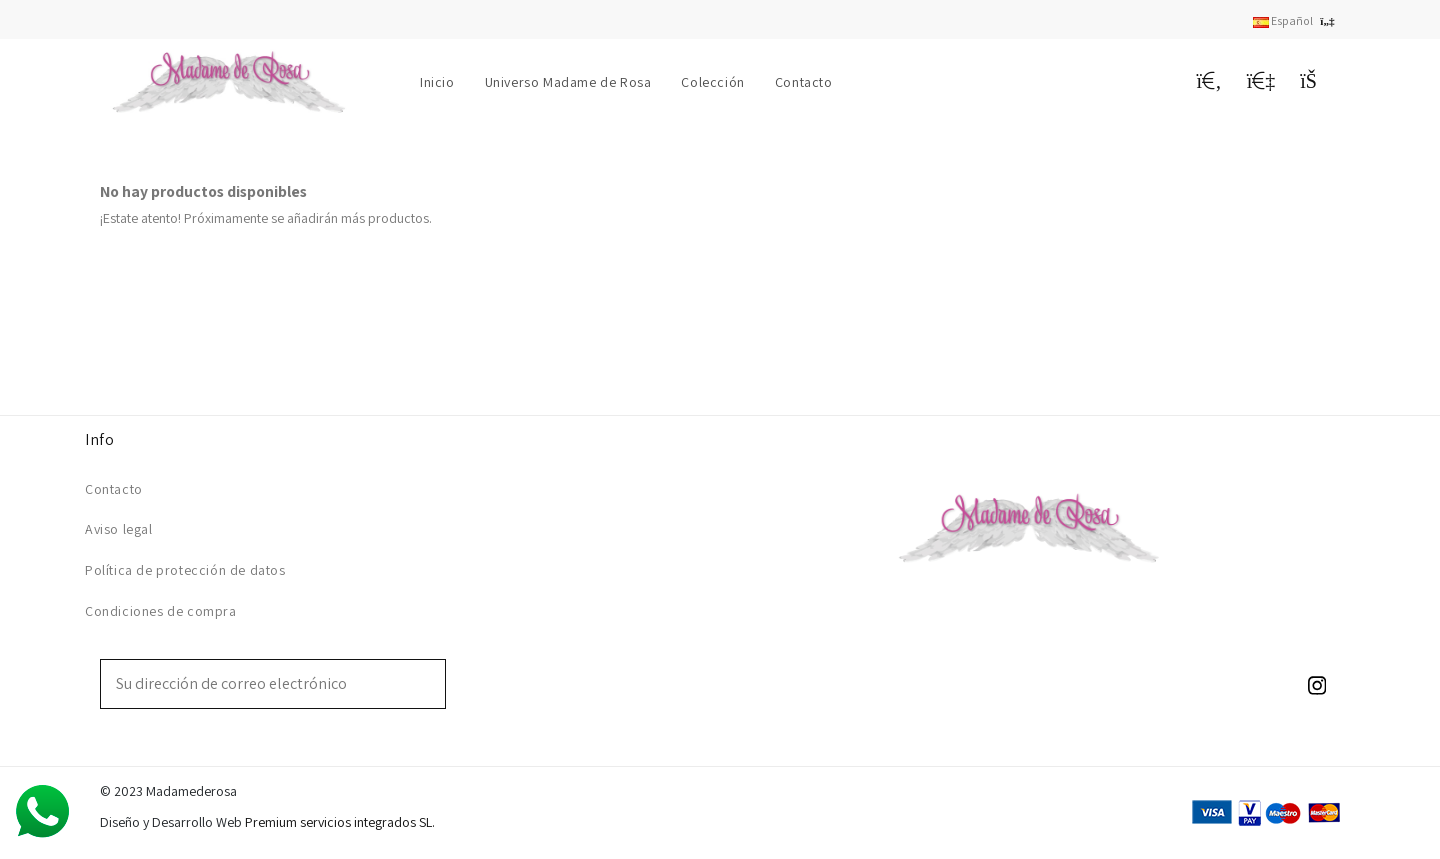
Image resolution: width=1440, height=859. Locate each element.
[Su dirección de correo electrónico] (259, 684)
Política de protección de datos (185, 570)
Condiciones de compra (161, 611)
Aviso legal (119, 529)
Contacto (114, 489)
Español (1296, 20)
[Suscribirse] (431, 684)
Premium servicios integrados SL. (340, 822)
